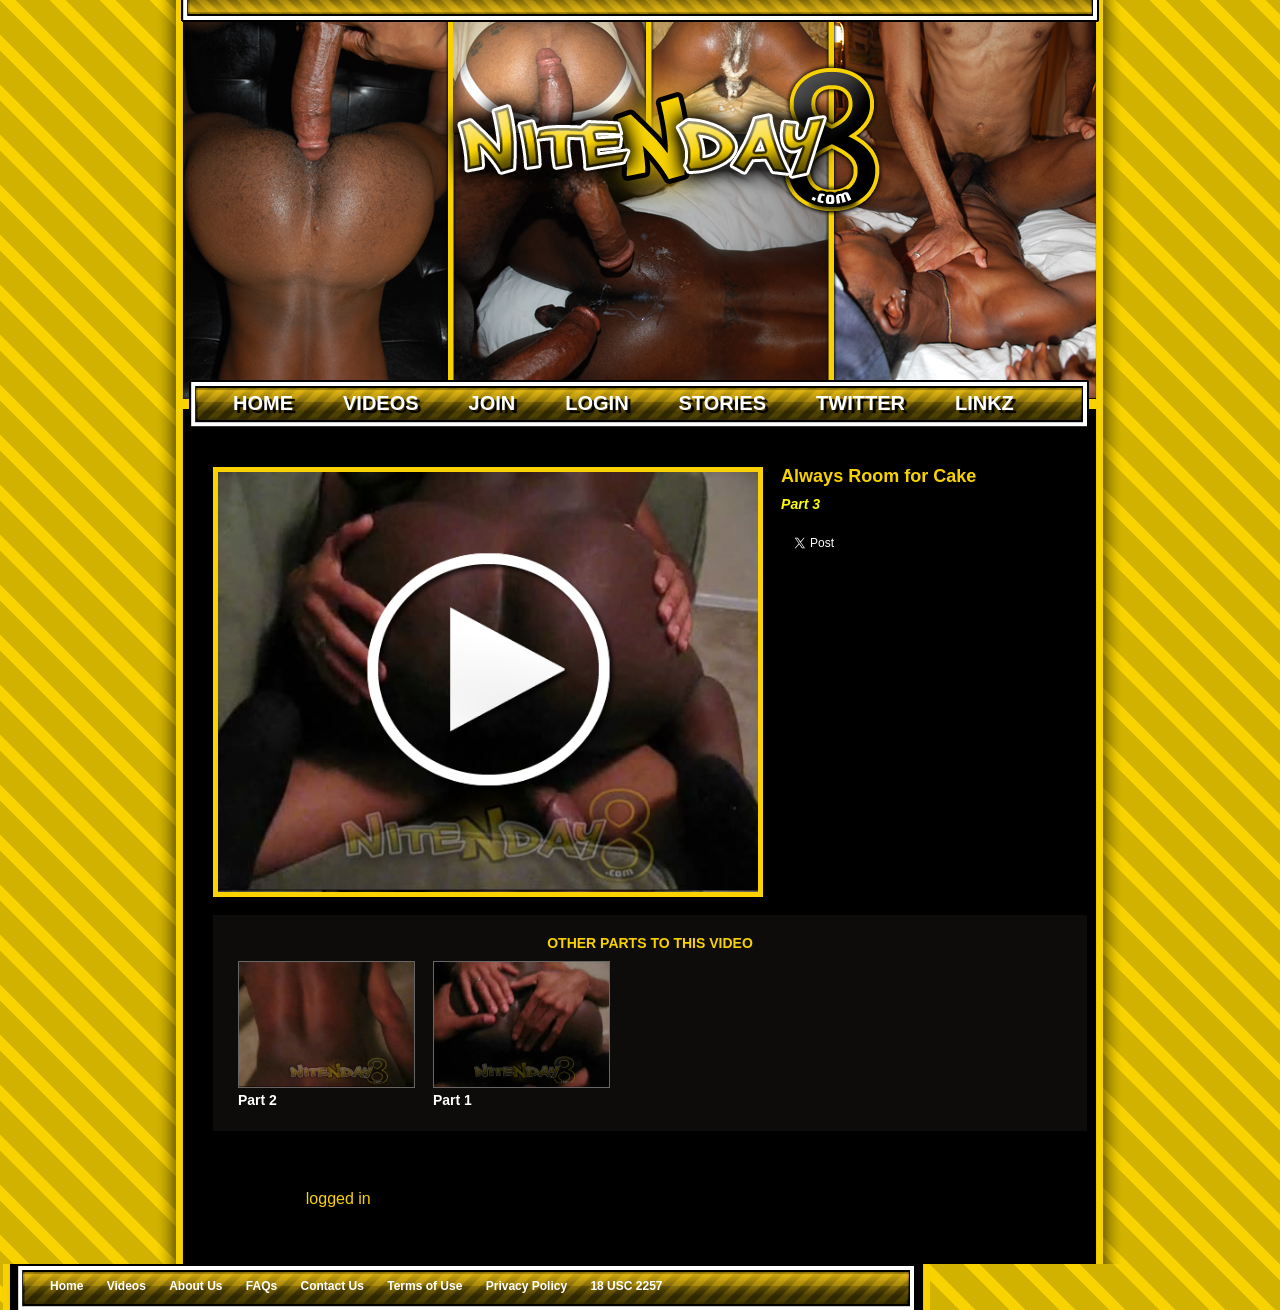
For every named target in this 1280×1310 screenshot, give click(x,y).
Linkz (984, 403)
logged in (338, 1198)
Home (263, 403)
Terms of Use (424, 1286)
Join (492, 403)
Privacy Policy (526, 1286)
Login (596, 403)
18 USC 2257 (626, 1286)
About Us (195, 1286)
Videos (381, 403)
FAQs (261, 1286)
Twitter (860, 403)
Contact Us (332, 1286)
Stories (722, 403)
